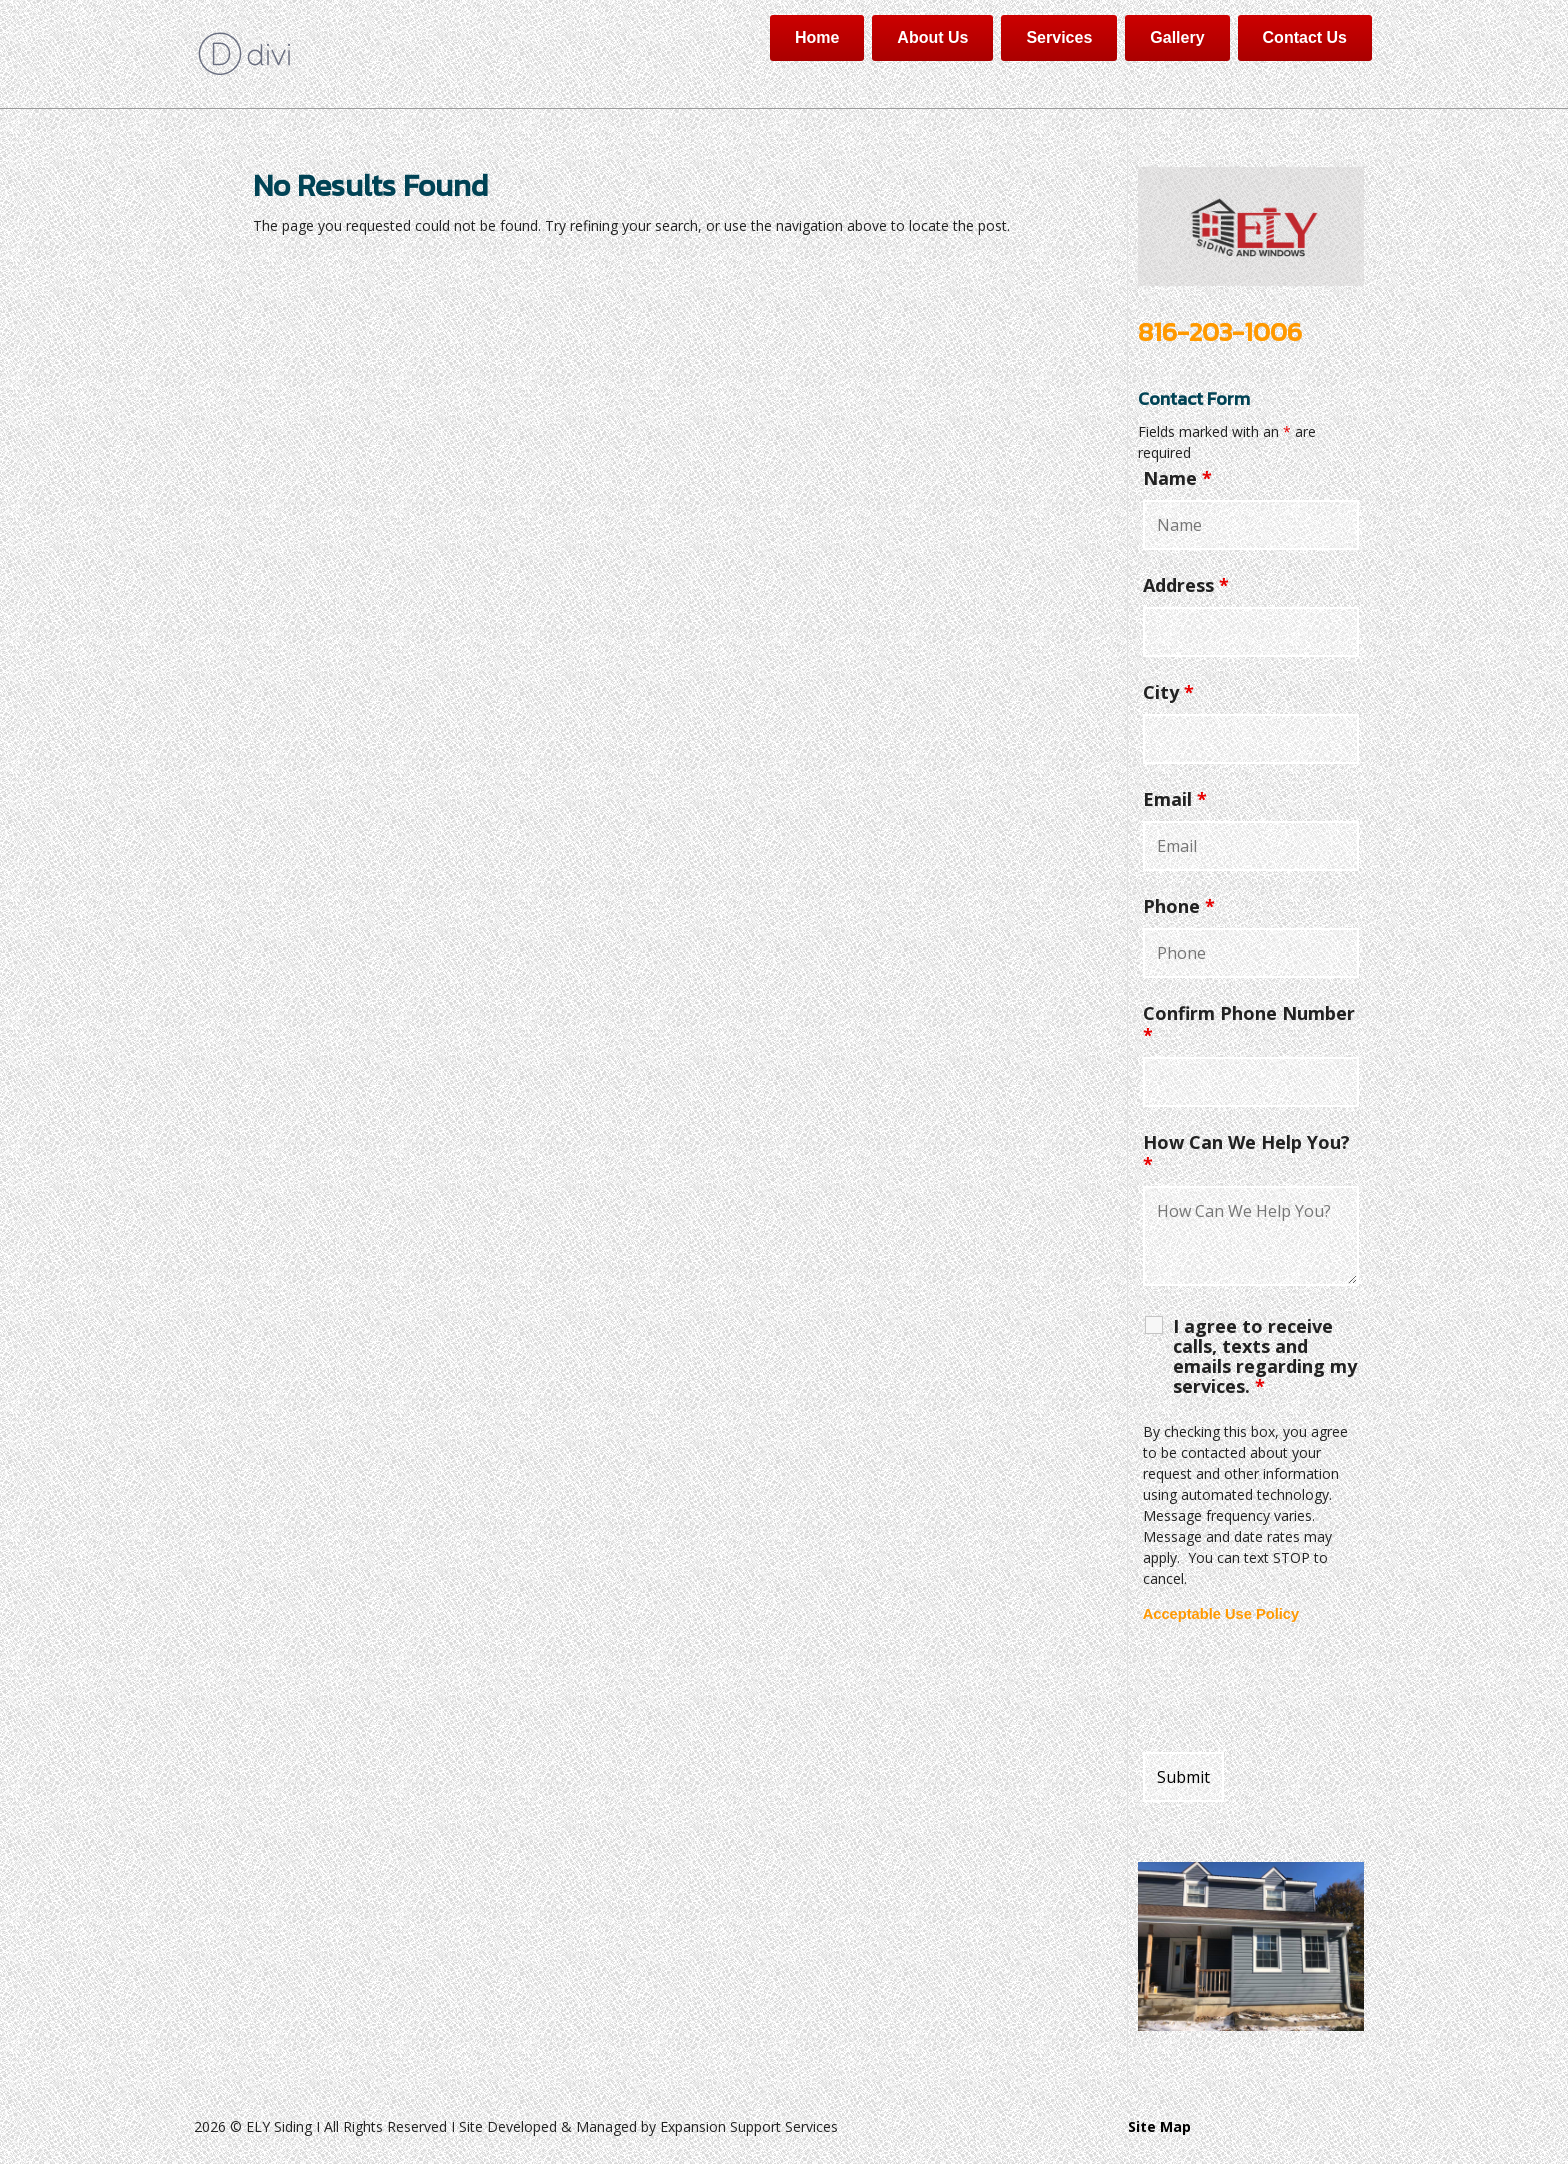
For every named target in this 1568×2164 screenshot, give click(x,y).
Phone (1179, 906)
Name (1177, 478)
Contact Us (1305, 37)
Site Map (1159, 2126)
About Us (932, 37)
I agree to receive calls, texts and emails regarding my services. (1265, 1356)
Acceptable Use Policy (1221, 1614)
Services (1059, 37)
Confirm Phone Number (1249, 1024)
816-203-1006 (1220, 331)
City (1168, 692)
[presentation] (1295, 1688)
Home (817, 37)
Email (1175, 799)
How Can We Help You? (1246, 1153)
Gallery (1177, 37)
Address (1186, 585)
